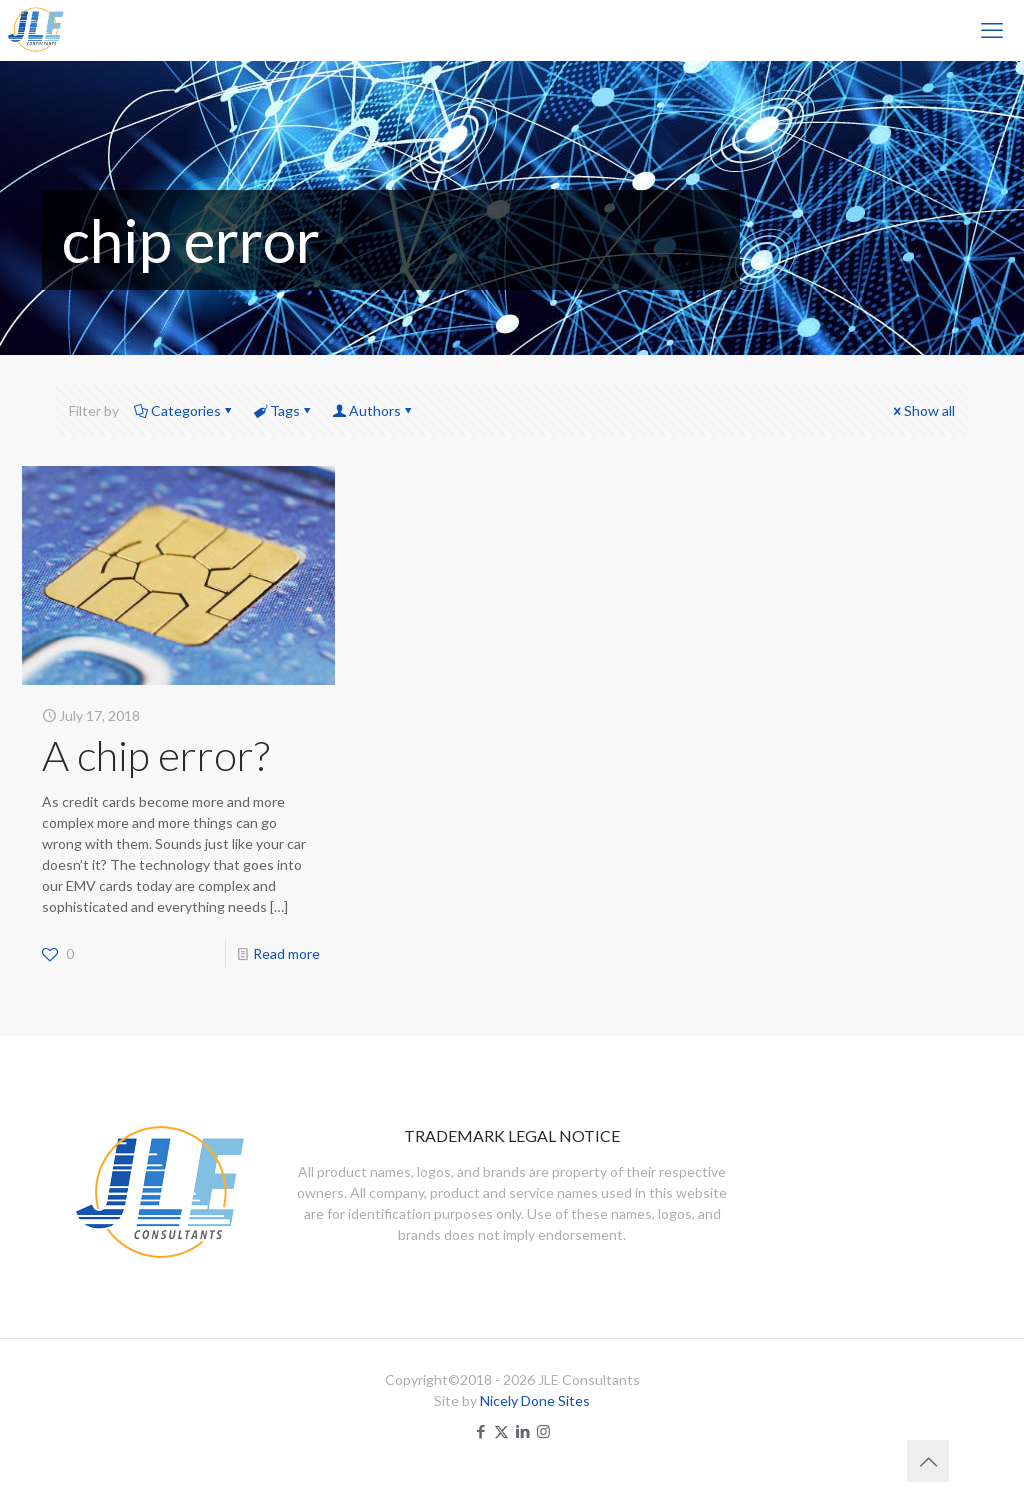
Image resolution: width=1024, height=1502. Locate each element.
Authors (373, 410)
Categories (184, 410)
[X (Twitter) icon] (501, 1431)
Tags (283, 410)
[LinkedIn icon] (522, 1431)
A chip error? (156, 755)
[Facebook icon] (480, 1431)
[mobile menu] (992, 30)
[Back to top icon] (928, 1461)
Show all (922, 410)
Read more (286, 953)
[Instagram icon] (543, 1431)
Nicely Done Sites (535, 1400)
